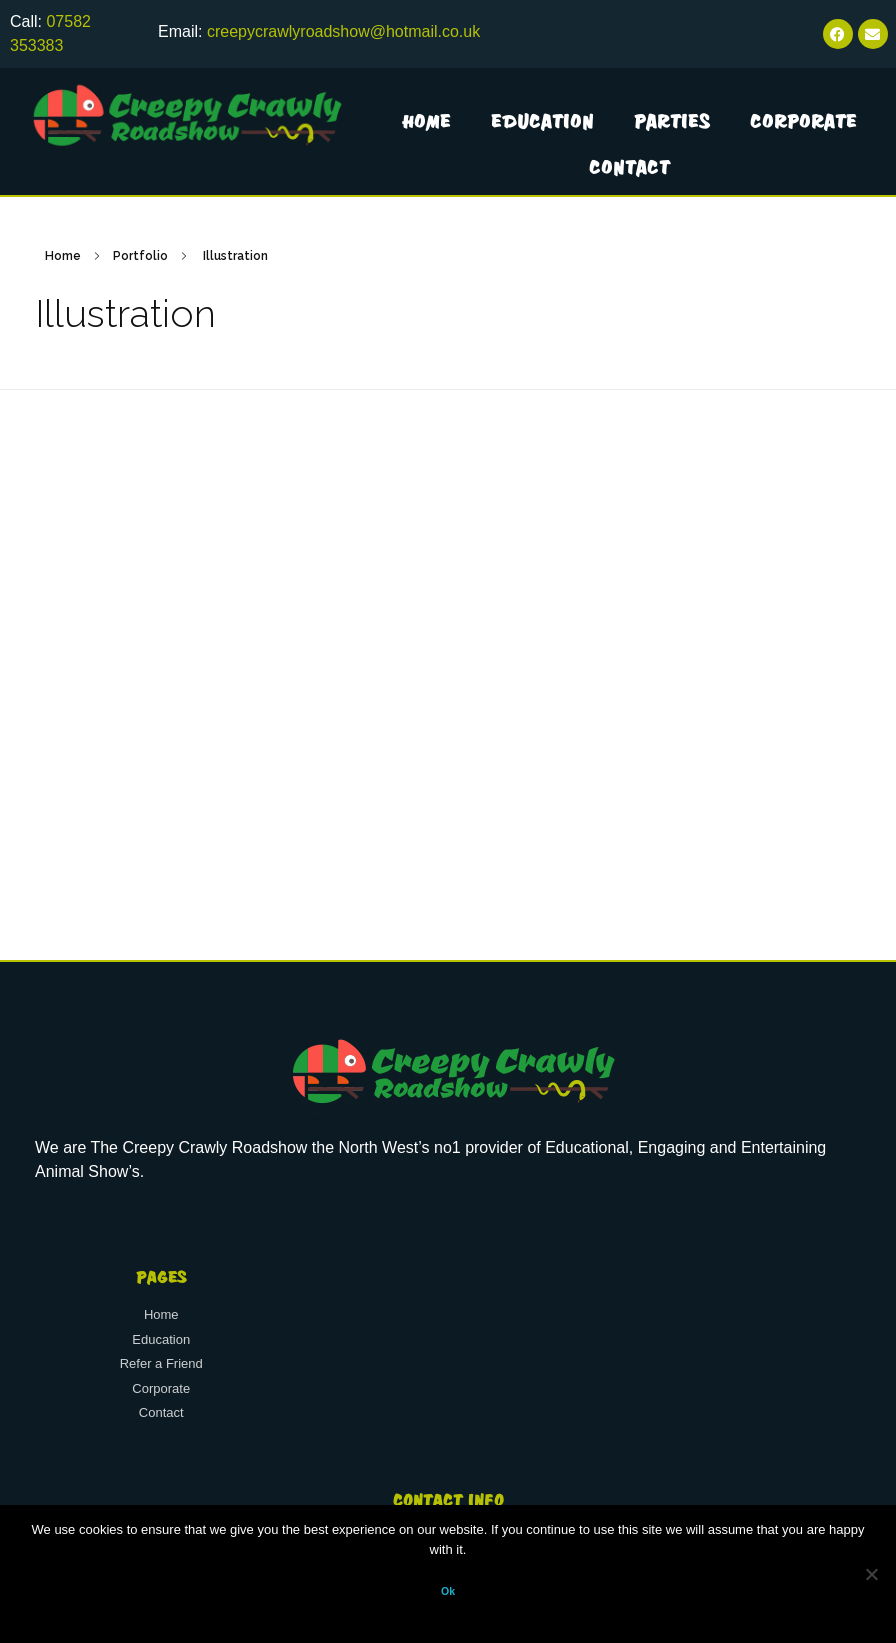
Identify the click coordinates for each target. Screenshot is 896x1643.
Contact (629, 167)
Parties (672, 121)
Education (542, 121)
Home (426, 121)
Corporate (803, 121)
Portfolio (140, 256)
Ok (448, 1591)
